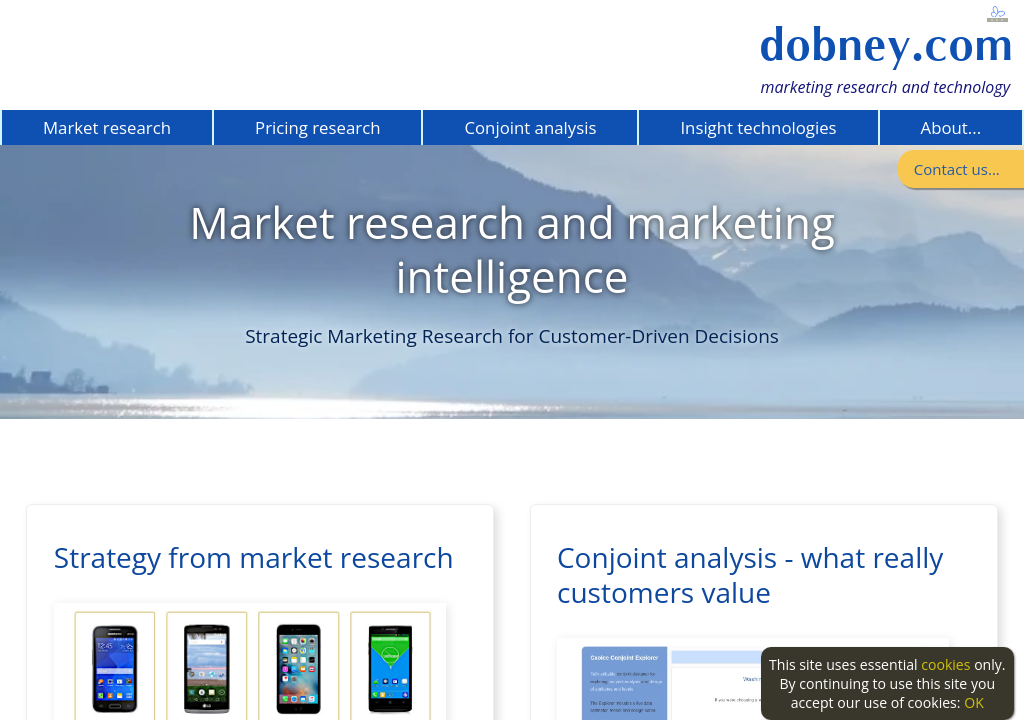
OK (974, 702)
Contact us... (957, 169)
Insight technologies (758, 127)
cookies (945, 664)
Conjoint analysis (530, 127)
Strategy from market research (254, 557)
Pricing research (317, 127)
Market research (107, 127)
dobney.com (886, 44)
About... (951, 127)
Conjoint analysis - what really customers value (750, 574)
